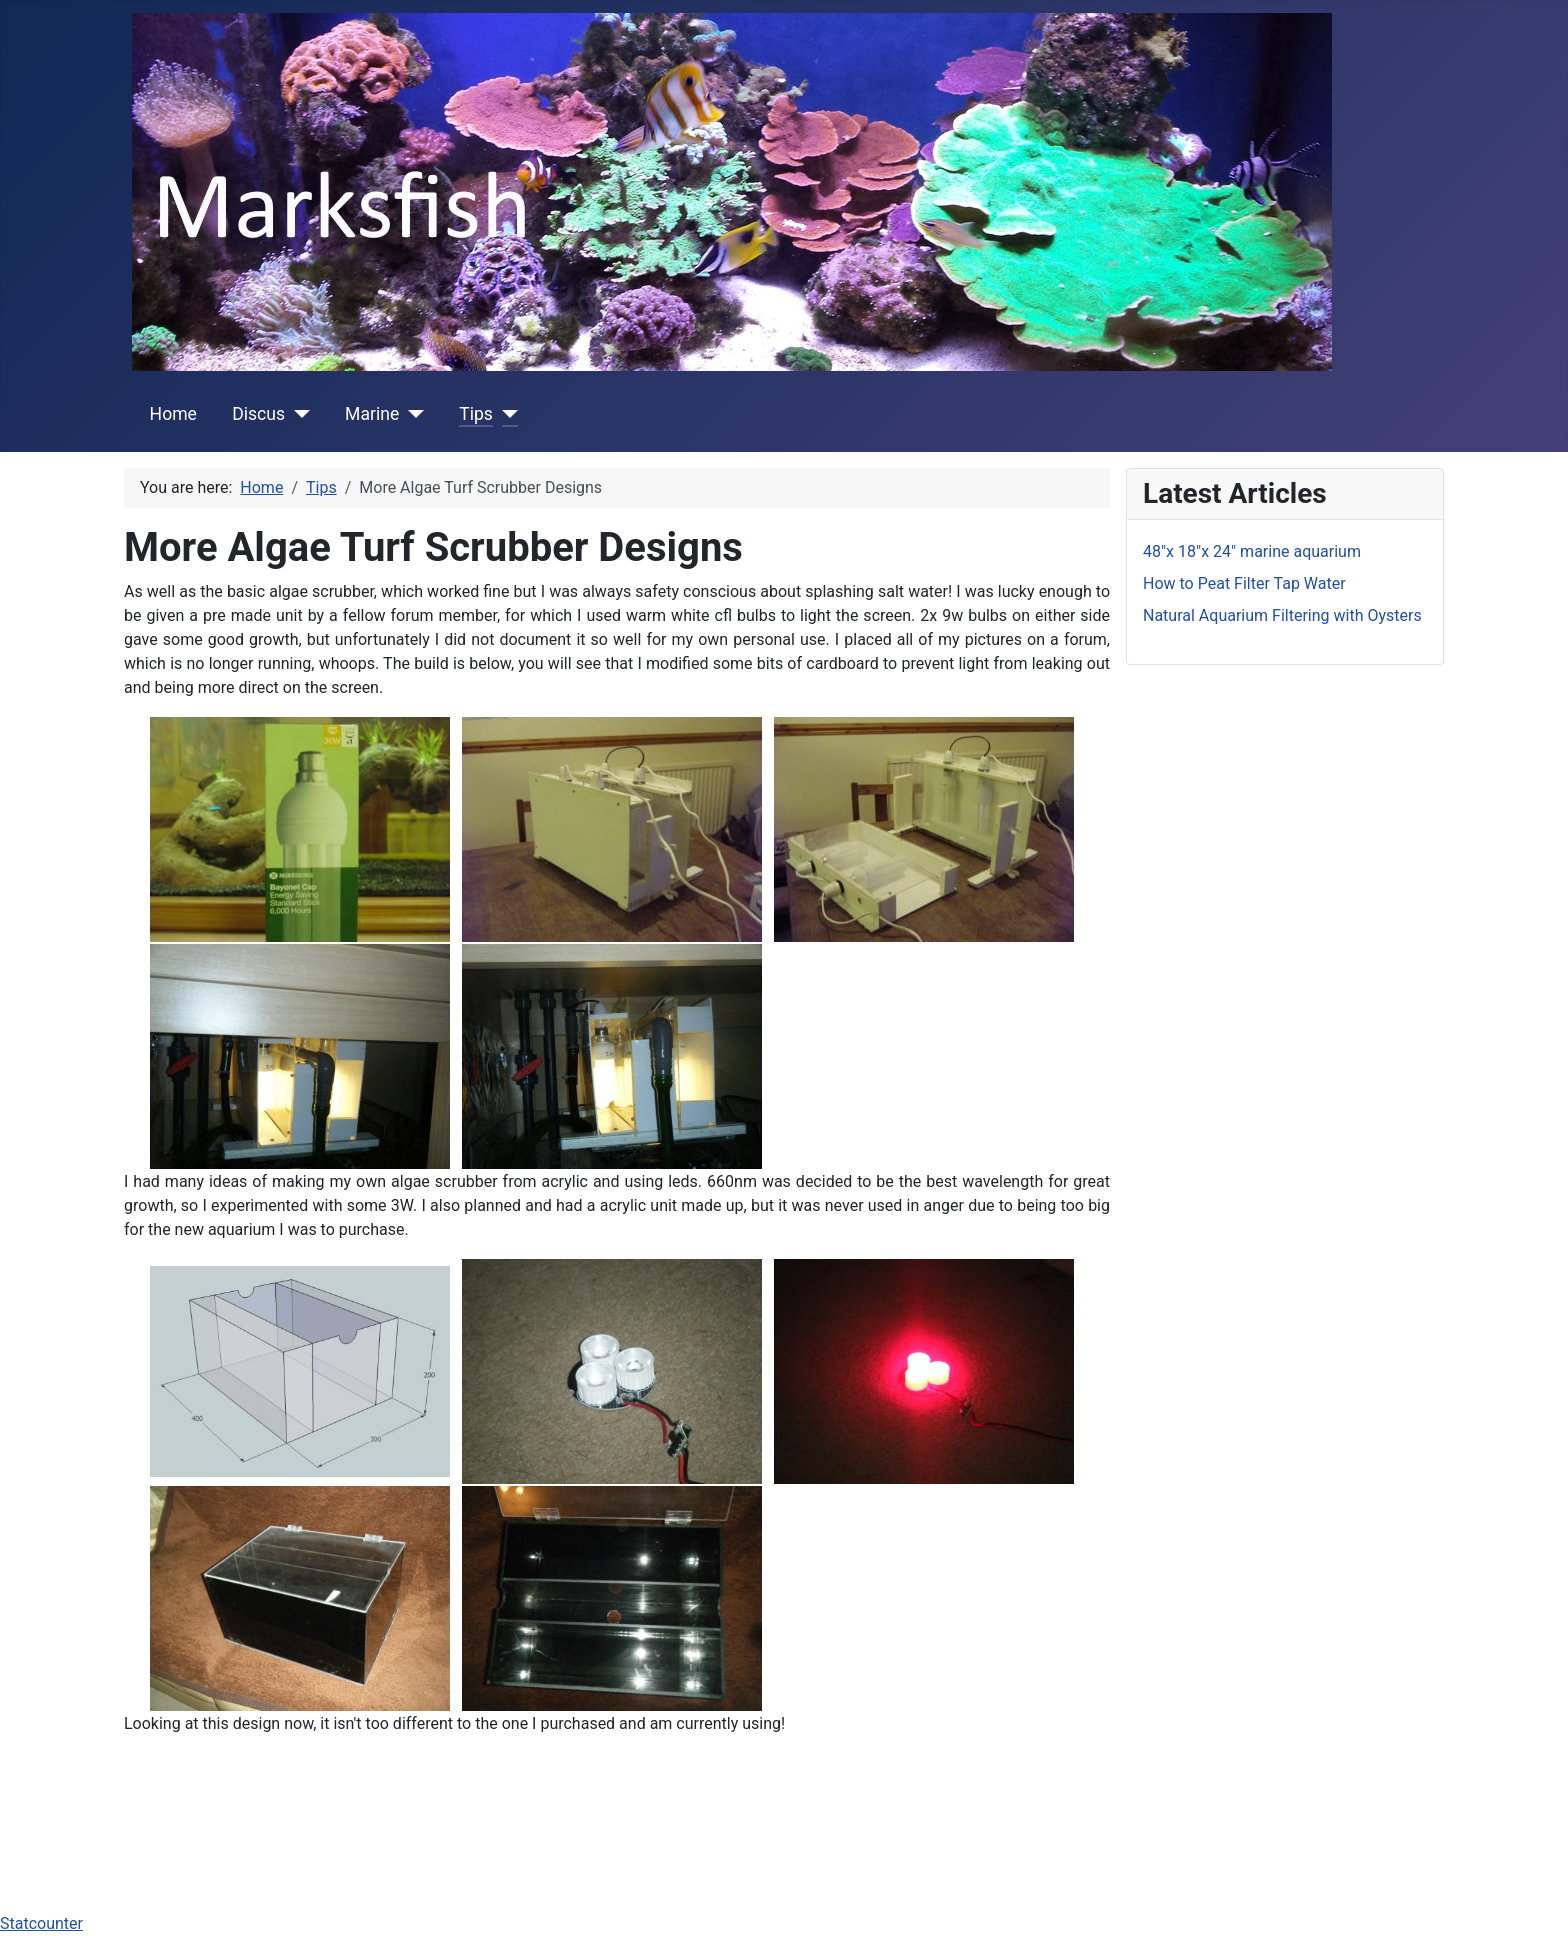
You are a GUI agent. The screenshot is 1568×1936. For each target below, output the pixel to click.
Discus (258, 414)
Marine (372, 414)
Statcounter (41, 1923)
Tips (476, 414)
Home (173, 414)
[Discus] (297, 414)
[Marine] (411, 414)
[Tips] (505, 414)
